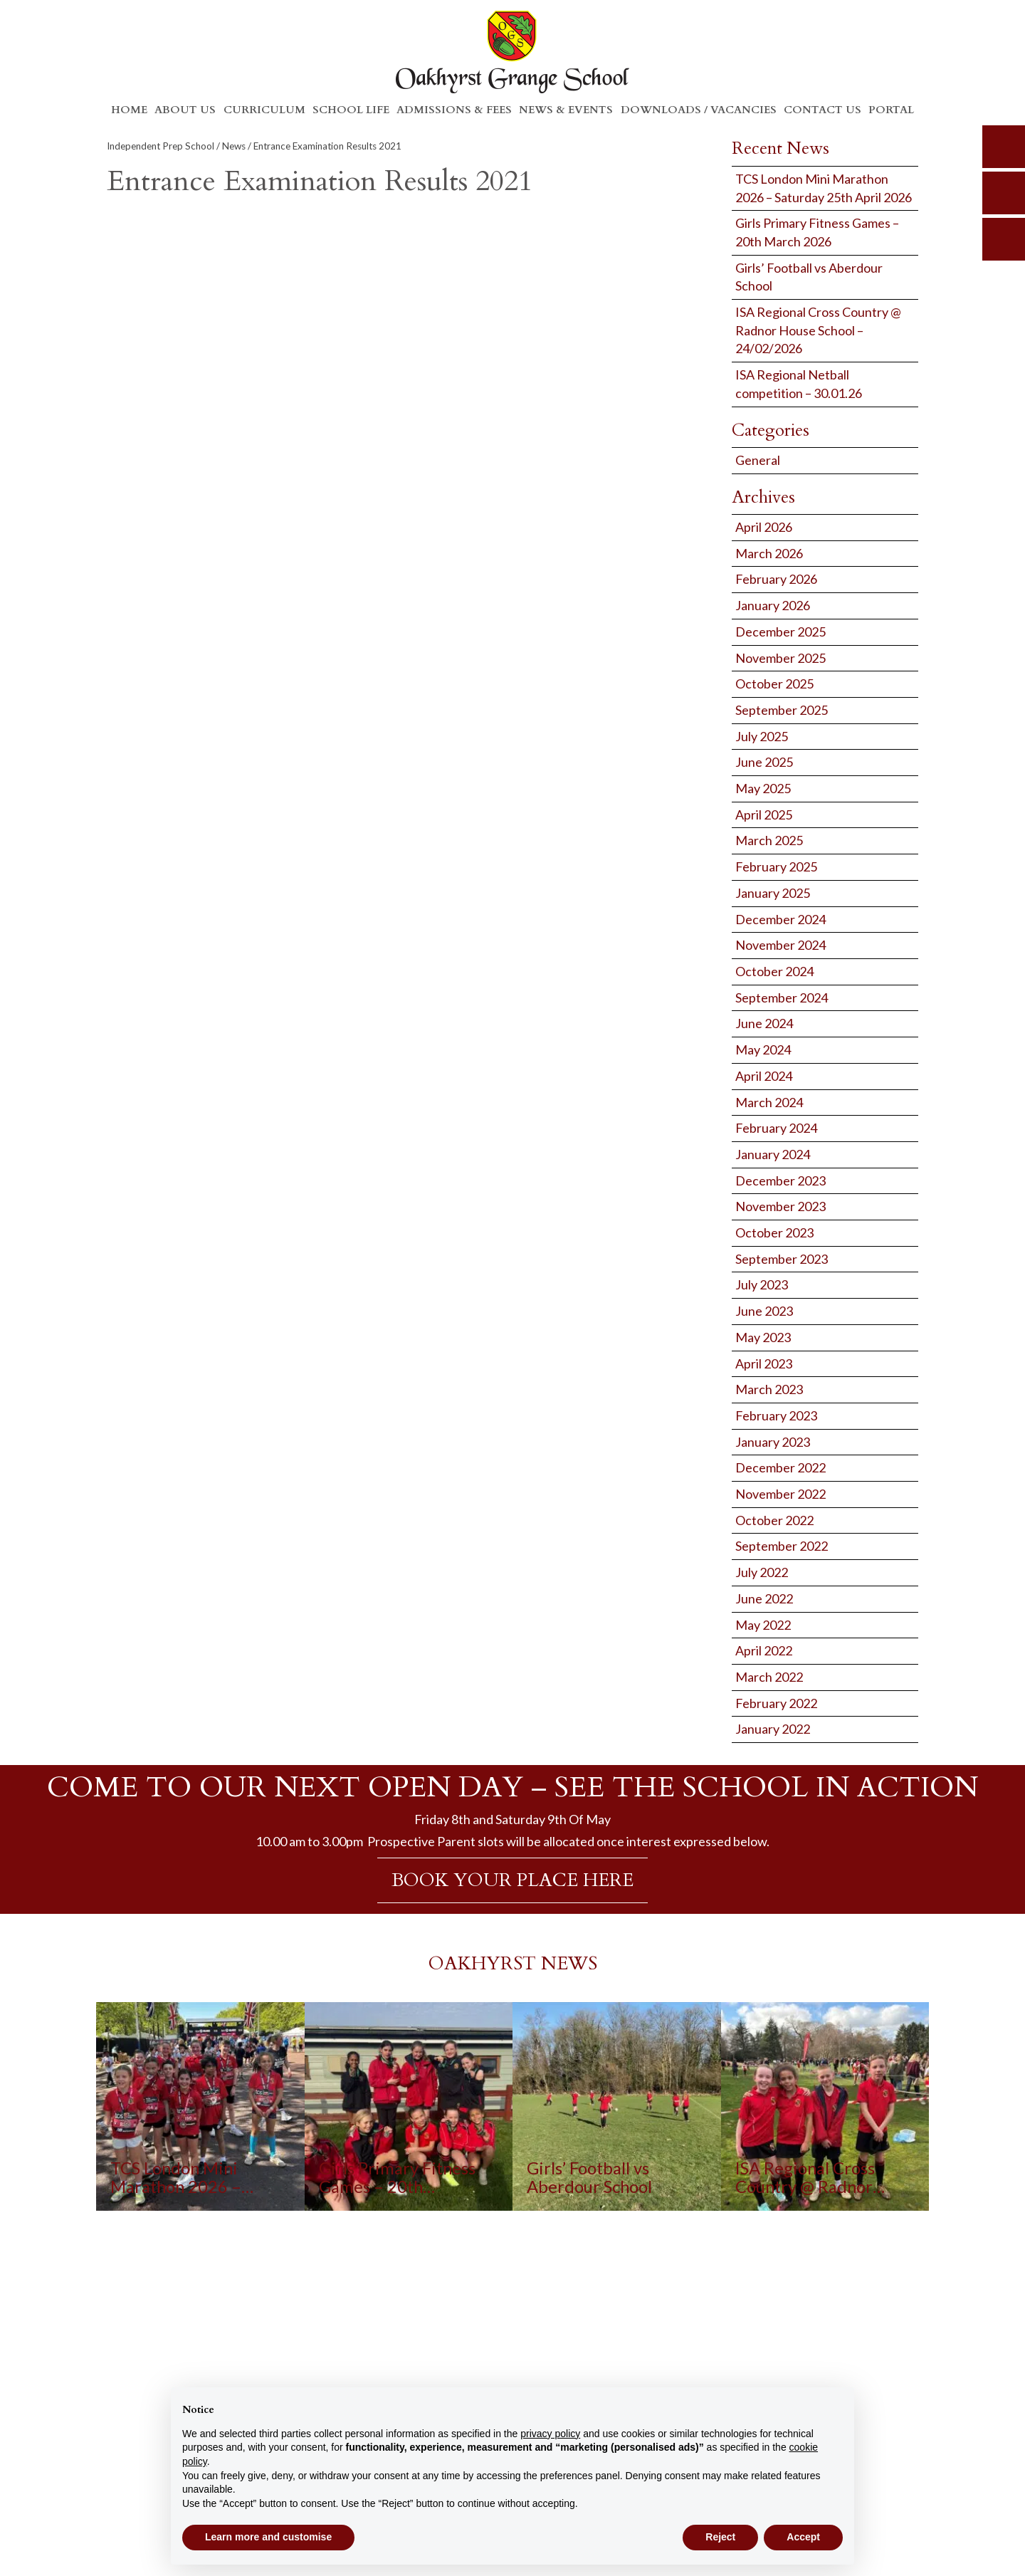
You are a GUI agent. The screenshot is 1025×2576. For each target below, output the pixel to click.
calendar (1003, 239)
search (1003, 146)
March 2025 (769, 840)
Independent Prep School (160, 146)
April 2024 (763, 1076)
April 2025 (763, 814)
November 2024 (780, 945)
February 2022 (776, 1703)
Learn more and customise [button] (268, 2537)
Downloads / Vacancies (699, 110)
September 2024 (781, 997)
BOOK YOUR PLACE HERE (512, 1880)
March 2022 (769, 1677)
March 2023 (769, 1389)
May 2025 (763, 788)
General (757, 460)
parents (1003, 193)
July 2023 (761, 1284)
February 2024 (776, 1128)
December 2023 (780, 1180)
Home (129, 110)
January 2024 (772, 1154)
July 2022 (761, 1572)
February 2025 (776, 866)
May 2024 (763, 1049)
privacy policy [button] (550, 2433)
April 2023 (763, 1363)
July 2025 (761, 736)
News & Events (566, 110)
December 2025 (780, 631)
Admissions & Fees (454, 110)
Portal (891, 110)
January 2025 (772, 893)
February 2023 (776, 1415)
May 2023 (763, 1337)
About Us (185, 110)
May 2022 (763, 1625)
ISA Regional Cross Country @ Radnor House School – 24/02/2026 (818, 330)
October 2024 (774, 971)
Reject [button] (720, 2537)
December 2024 (780, 919)
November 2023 (780, 1206)
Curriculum (264, 110)
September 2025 (781, 710)
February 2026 (776, 579)
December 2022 (780, 1467)
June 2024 (764, 1023)
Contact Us (822, 110)
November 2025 (780, 658)
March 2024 (769, 1102)
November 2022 (780, 1494)
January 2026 (772, 605)
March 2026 (769, 553)
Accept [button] (803, 2537)
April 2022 (763, 1650)
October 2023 (774, 1232)
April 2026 (763, 527)
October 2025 (774, 683)
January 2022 (772, 1729)
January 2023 (772, 1442)
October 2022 (774, 1520)
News (234, 146)
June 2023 (764, 1311)
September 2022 (781, 1546)
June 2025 (764, 762)
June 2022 (764, 1598)
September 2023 (781, 1259)
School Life (350, 110)
